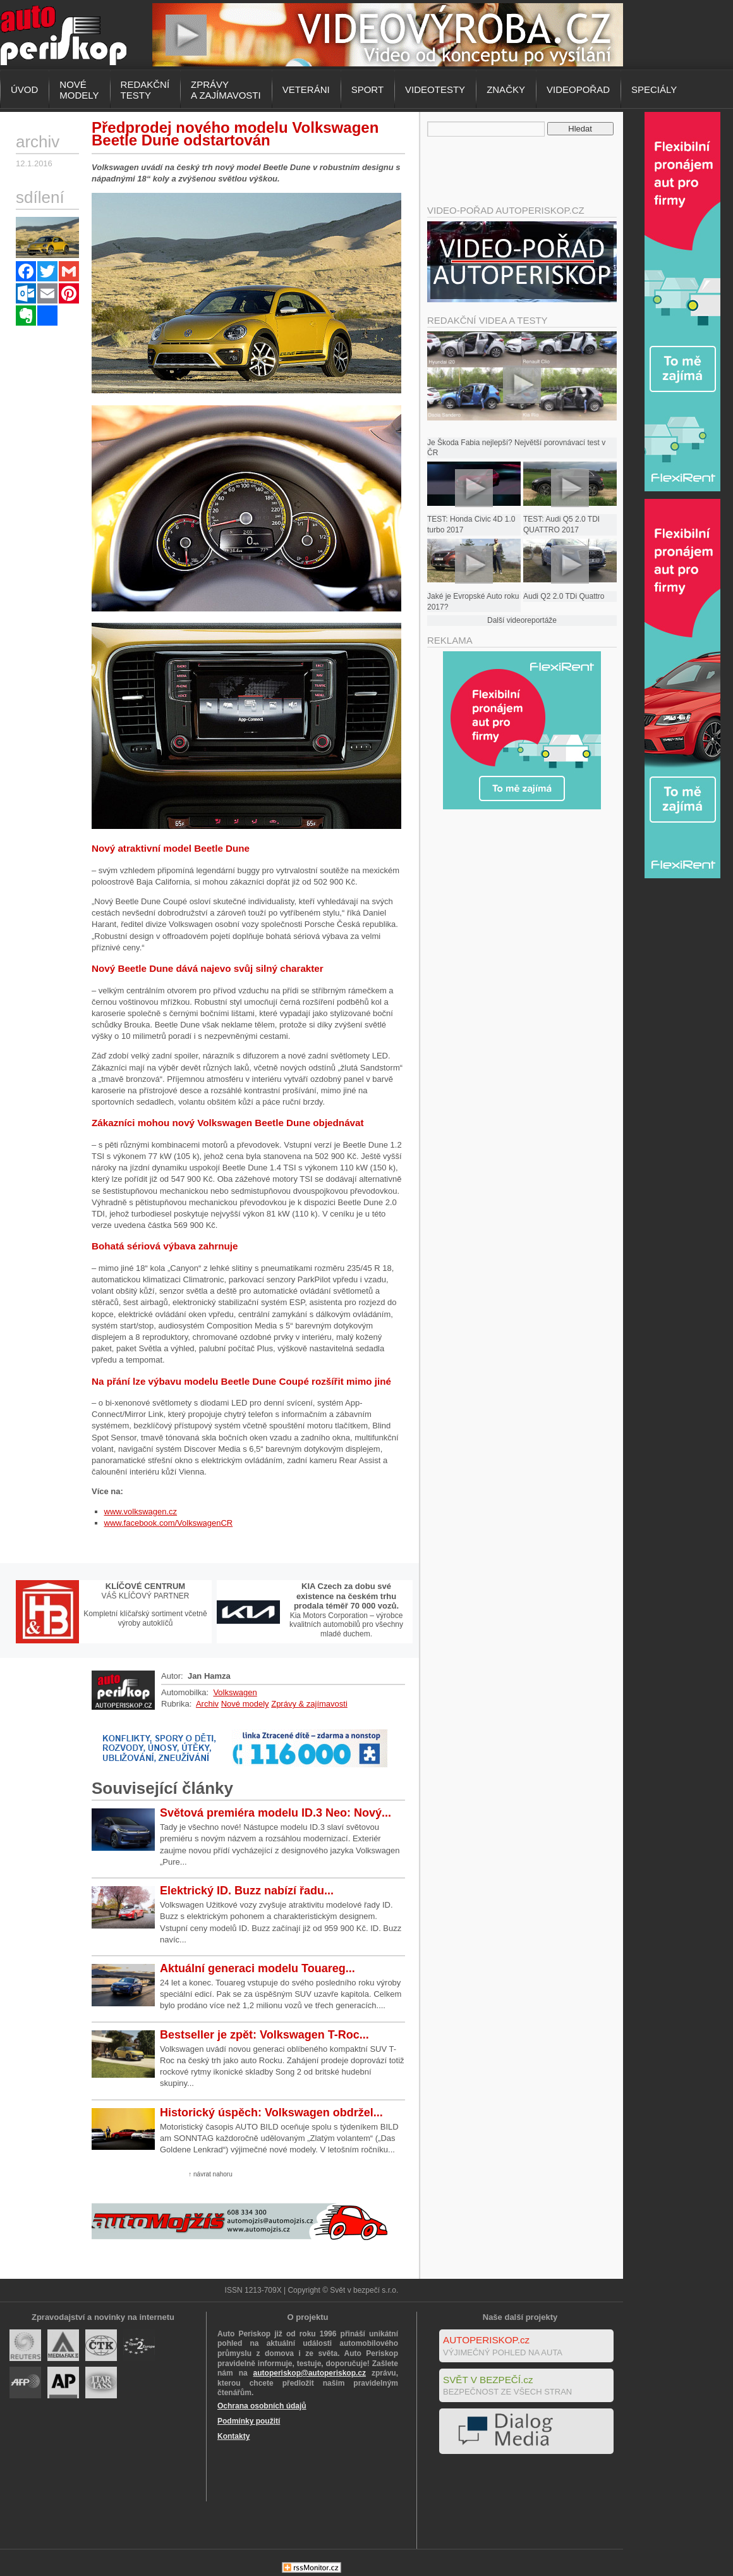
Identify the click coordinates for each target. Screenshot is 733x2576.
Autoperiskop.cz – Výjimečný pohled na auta (63, 35)
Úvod (24, 89)
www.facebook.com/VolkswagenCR (168, 1523)
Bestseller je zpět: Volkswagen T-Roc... (264, 2034)
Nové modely (245, 1703)
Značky (506, 89)
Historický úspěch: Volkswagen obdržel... (271, 2112)
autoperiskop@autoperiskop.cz (309, 2373)
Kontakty (233, 2436)
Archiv (207, 1703)
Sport (367, 89)
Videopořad (578, 89)
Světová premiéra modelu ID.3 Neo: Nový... (275, 1812)
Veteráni (306, 89)
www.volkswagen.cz (141, 1511)
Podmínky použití (248, 2421)
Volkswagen (235, 1692)
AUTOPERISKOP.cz (486, 2339)
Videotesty (435, 89)
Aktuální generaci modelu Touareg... (257, 1968)
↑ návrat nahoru (210, 2174)
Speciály (654, 89)
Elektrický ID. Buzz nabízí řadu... (247, 1890)
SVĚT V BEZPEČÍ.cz (488, 2379)
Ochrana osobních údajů (261, 2405)
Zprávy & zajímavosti (309, 1703)
